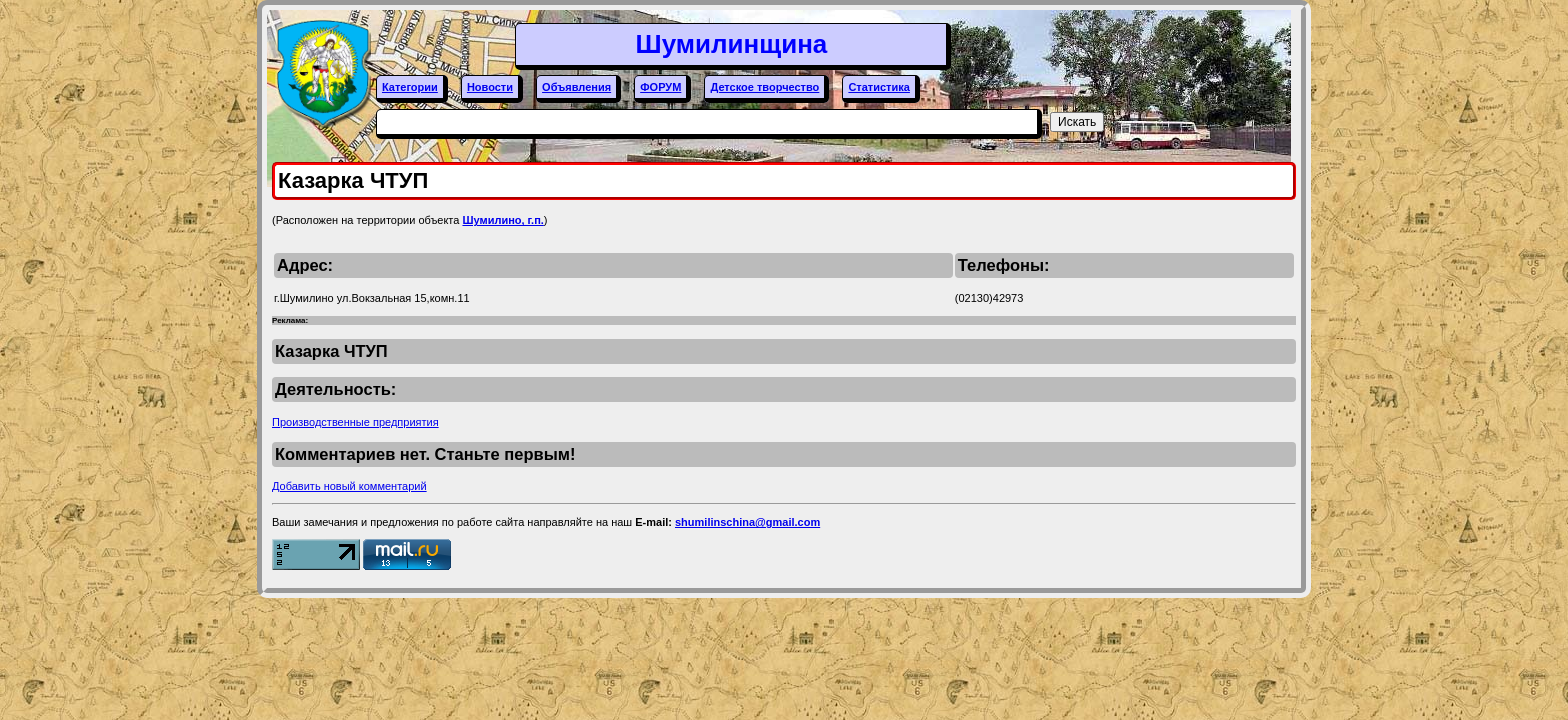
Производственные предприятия (355, 422)
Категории (410, 87)
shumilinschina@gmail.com (747, 522)
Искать (1077, 122)
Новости (490, 87)
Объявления (576, 87)
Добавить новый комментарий (349, 486)
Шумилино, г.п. (502, 220)
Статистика (879, 87)
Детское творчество (764, 87)
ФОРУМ (660, 87)
